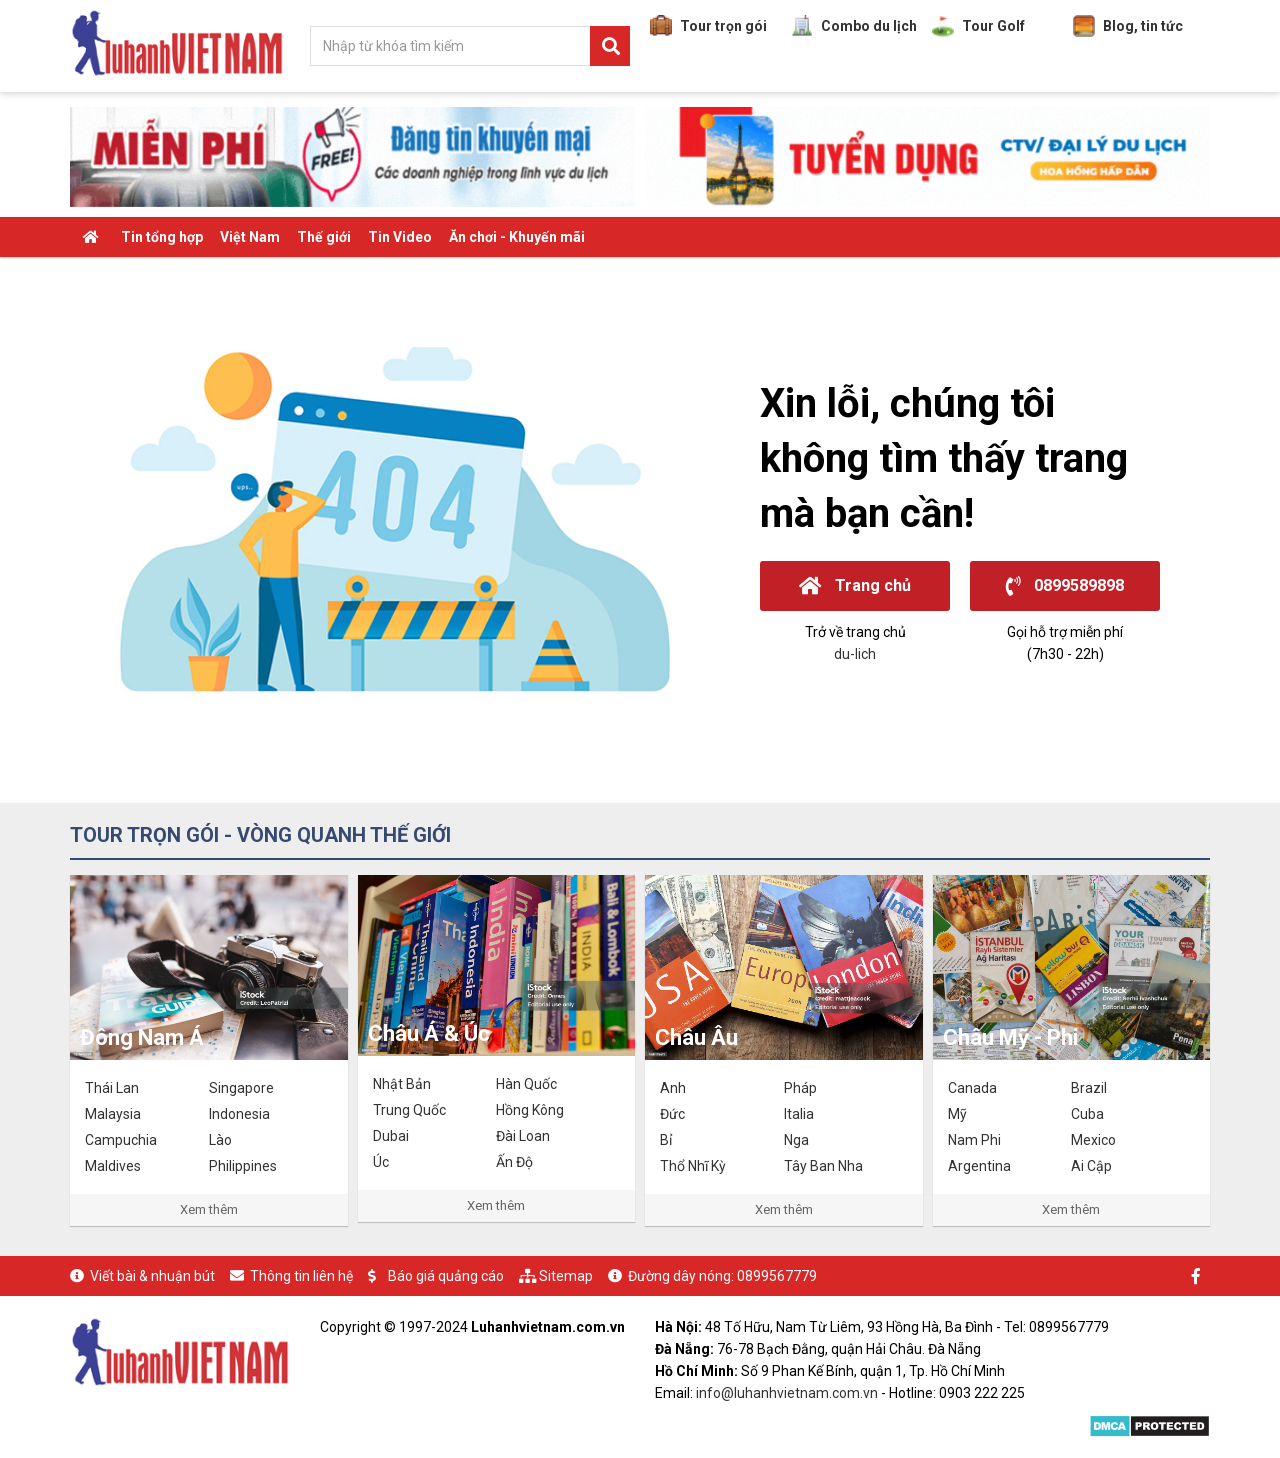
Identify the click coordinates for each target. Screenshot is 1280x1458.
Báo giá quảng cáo (446, 1276)
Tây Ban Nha (823, 1166)
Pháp (800, 1088)
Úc (381, 1162)
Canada (972, 1088)
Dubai (391, 1136)
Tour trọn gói (708, 26)
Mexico (1093, 1140)
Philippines (243, 1166)
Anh (673, 1088)
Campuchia (121, 1140)
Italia (799, 1114)
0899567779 (777, 1276)
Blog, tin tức (1128, 26)
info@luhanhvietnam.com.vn (787, 1393)
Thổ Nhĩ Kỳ (693, 1166)
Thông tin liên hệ (301, 1276)
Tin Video (400, 237)
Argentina (979, 1166)
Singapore (241, 1088)
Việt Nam (250, 237)
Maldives (113, 1166)
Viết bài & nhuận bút (152, 1276)
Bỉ (666, 1140)
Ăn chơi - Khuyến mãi (517, 237)
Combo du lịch (854, 26)
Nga (796, 1140)
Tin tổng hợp (162, 237)
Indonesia (239, 1114)
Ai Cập (1091, 1166)
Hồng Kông (530, 1110)
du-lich (855, 654)
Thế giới (324, 237)
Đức (672, 1114)
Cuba (1087, 1114)
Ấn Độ (514, 1162)
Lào (220, 1140)
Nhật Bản (402, 1084)
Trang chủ (855, 585)
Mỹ (957, 1114)
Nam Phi (974, 1140)
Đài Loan (523, 1136)
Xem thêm (209, 1209)
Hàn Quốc (526, 1084)
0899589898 (1065, 585)
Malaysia (113, 1114)
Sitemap (566, 1276)
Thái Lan (112, 1088)
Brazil (1089, 1088)
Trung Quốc (409, 1110)
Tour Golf (978, 26)
